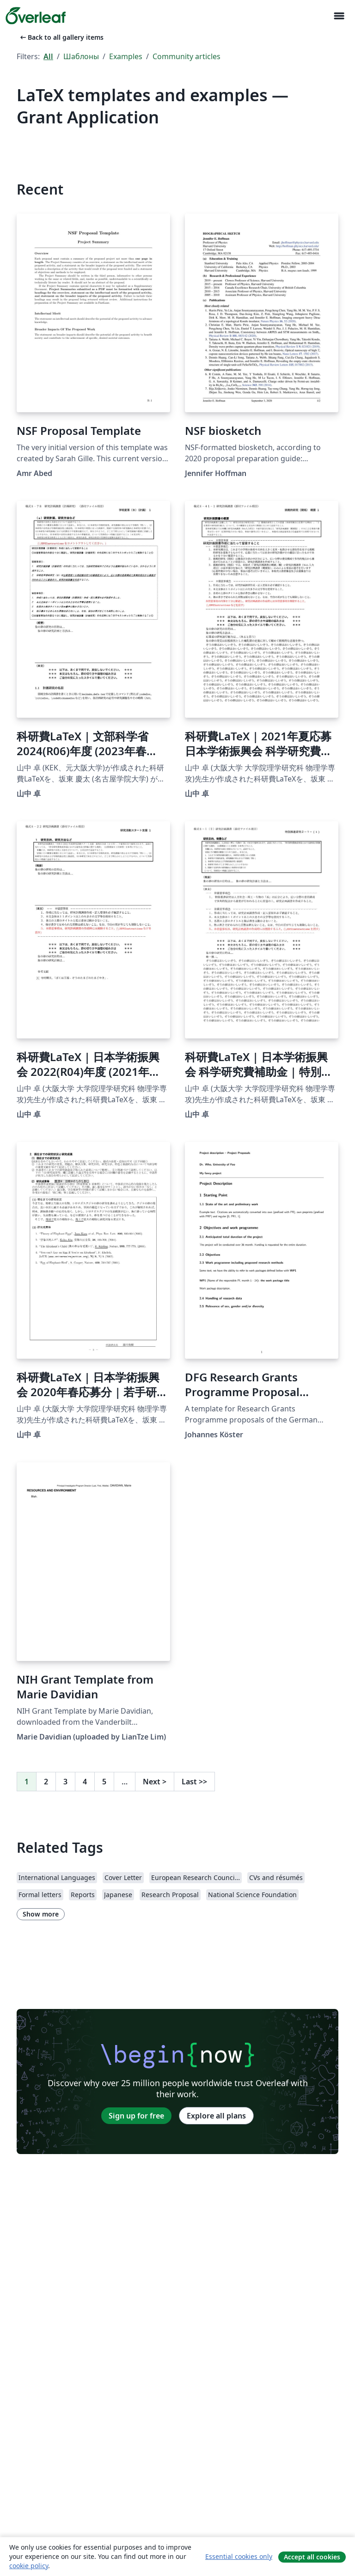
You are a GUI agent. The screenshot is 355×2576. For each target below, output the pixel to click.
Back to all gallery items (61, 37)
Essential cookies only (238, 2556)
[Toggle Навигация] (338, 15)
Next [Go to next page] (154, 1781)
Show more (41, 1914)
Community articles (186, 56)
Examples (125, 56)
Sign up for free (136, 2116)
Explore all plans (216, 2116)
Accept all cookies (312, 2556)
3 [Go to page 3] (65, 1781)
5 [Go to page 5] (104, 1781)
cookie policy (28, 2565)
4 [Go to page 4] (85, 1781)
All (48, 56)
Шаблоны (81, 56)
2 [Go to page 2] (46, 1781)
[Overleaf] (36, 15)
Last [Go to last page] (194, 1781)
